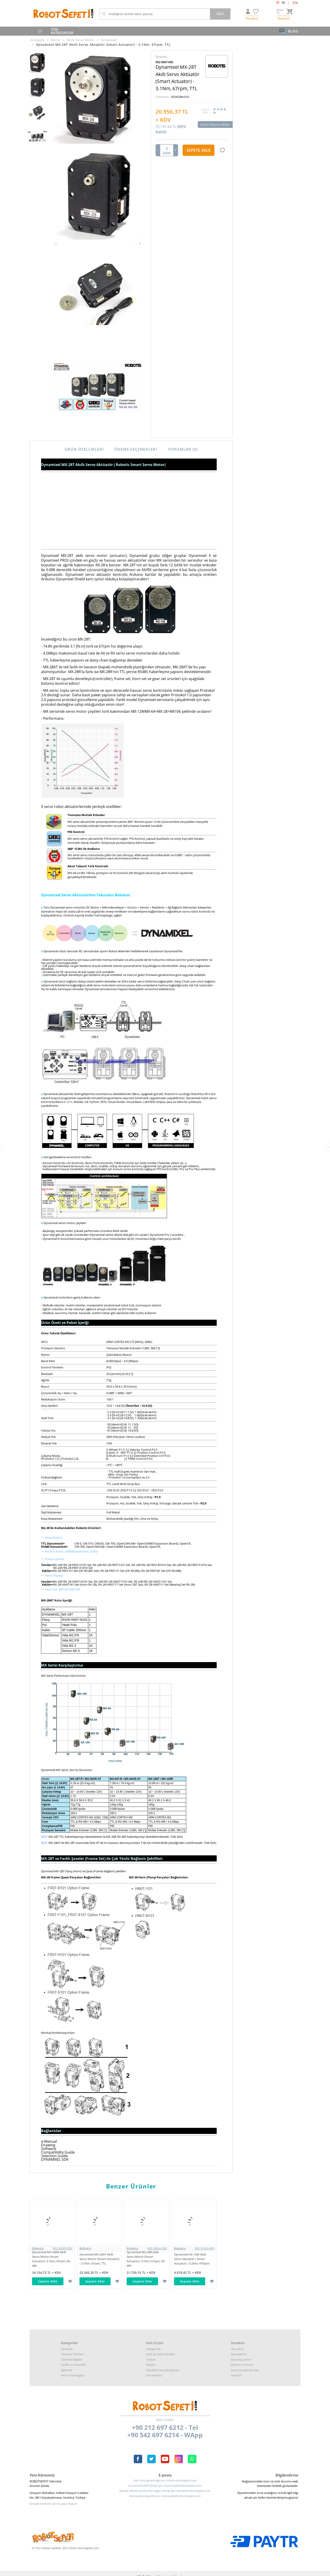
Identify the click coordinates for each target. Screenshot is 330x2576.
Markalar (67, 2343)
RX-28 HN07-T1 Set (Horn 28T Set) (120, 1584)
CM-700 (110, 1543)
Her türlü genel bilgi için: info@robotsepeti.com (165, 2474)
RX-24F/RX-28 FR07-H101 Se (71, 1565)
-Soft (141, 2570)
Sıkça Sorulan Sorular (245, 2364)
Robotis (49, 2242)
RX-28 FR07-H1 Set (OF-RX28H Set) (76, 1571)
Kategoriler (153, 2343)
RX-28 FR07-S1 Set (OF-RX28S (119, 1571)
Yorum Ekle (205, 111)
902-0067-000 (164, 62)
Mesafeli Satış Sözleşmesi (162, 2364)
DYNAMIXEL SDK (55, 2159)
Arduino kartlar (142, 574)
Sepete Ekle (198, 150)
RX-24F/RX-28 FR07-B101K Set (151, 1565)
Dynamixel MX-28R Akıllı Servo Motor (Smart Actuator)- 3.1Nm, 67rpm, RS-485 (131, 2252)
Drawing (48, 2144)
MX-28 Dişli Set (69, 1589)
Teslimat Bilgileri (71, 2353)
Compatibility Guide (58, 2152)
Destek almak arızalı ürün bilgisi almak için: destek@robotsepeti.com (165, 2484)
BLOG (288, 31)
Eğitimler (67, 2364)
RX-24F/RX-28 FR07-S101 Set (111, 1565)
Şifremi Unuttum (242, 2358)
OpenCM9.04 (125, 1543)
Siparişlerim (238, 2348)
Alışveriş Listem (241, 2353)
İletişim (151, 2358)
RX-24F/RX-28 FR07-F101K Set (192, 1565)
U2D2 (94, 1551)
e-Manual (49, 2141)
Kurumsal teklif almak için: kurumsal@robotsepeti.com (165, 2479)
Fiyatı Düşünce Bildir (215, 124)
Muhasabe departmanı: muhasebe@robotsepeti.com (165, 2489)
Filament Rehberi (72, 2348)
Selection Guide (54, 2155)
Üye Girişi (237, 2343)
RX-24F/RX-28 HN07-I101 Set (153, 1582)
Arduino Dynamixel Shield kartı (67, 579)
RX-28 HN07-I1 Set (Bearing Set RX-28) (169, 1584)
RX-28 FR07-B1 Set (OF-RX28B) (161, 1571)
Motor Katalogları (72, 2369)
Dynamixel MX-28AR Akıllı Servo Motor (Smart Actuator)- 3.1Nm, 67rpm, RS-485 (49, 2252)
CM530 (99, 1543)
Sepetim (236, 2369)
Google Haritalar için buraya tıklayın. (54, 2497)
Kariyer (151, 2353)
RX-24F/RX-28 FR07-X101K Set (73, 1568)
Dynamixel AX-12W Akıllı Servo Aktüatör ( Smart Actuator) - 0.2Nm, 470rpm (171, 2252)
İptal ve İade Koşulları (160, 2348)
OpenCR (185, 1543)
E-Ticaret (151, 2570)
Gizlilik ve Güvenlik (73, 2358)
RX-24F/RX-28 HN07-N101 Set (73, 1582)
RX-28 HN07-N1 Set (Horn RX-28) (75, 1584)
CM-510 (88, 1543)
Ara (220, 14)
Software (48, 2148)
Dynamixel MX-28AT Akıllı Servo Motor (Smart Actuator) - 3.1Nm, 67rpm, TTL (90, 2252)
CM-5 (77, 1543)
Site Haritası (154, 2369)
